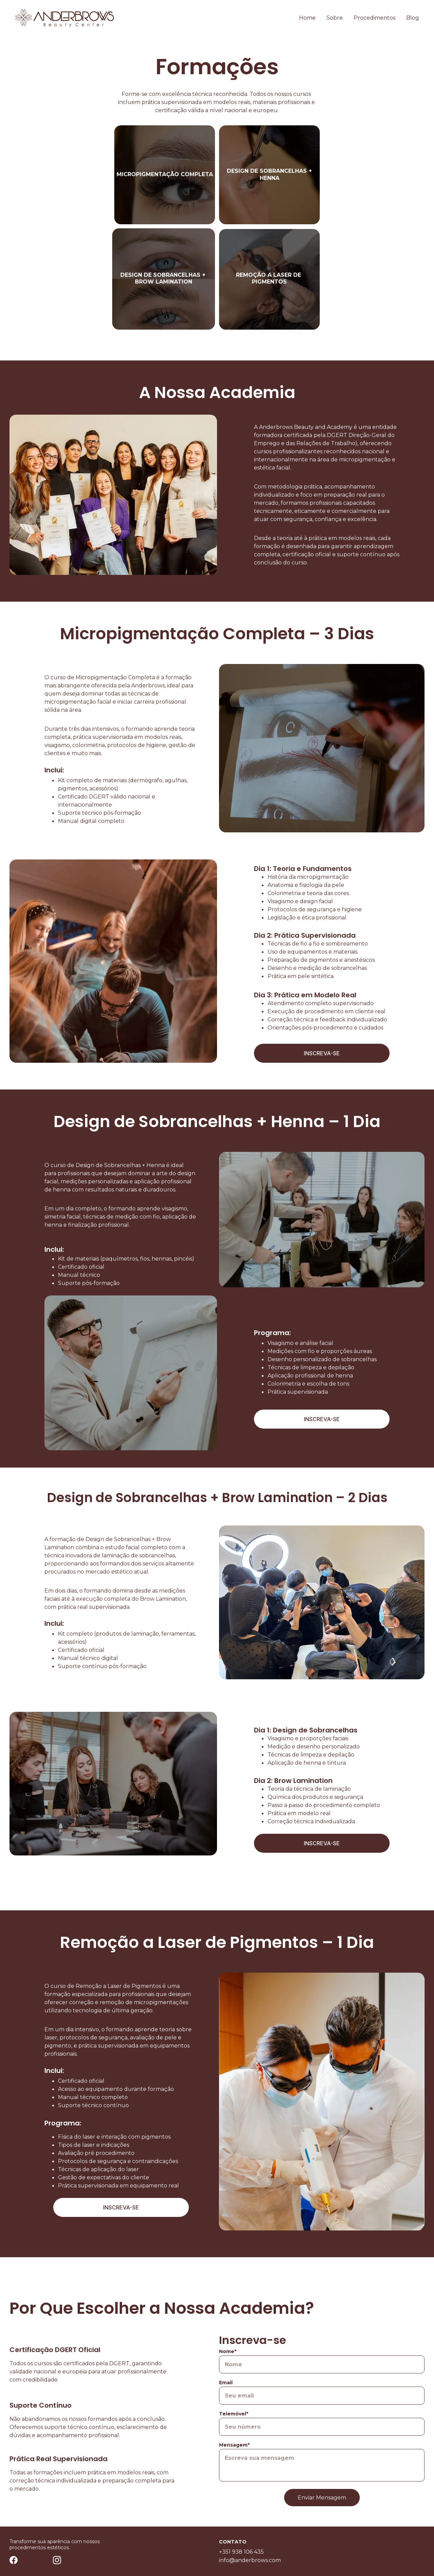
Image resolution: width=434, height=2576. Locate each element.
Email (226, 2399)
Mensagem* (234, 2462)
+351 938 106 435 (241, 2553)
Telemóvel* (233, 2431)
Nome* (227, 2368)
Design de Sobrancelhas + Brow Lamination (163, 280)
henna (269, 178)
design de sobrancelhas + (269, 171)
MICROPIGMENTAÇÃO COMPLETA (165, 174)
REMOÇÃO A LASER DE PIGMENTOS (269, 280)
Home (307, 18)
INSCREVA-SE (322, 1055)
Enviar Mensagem (322, 2514)
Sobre (335, 18)
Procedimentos (374, 18)
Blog (412, 18)
